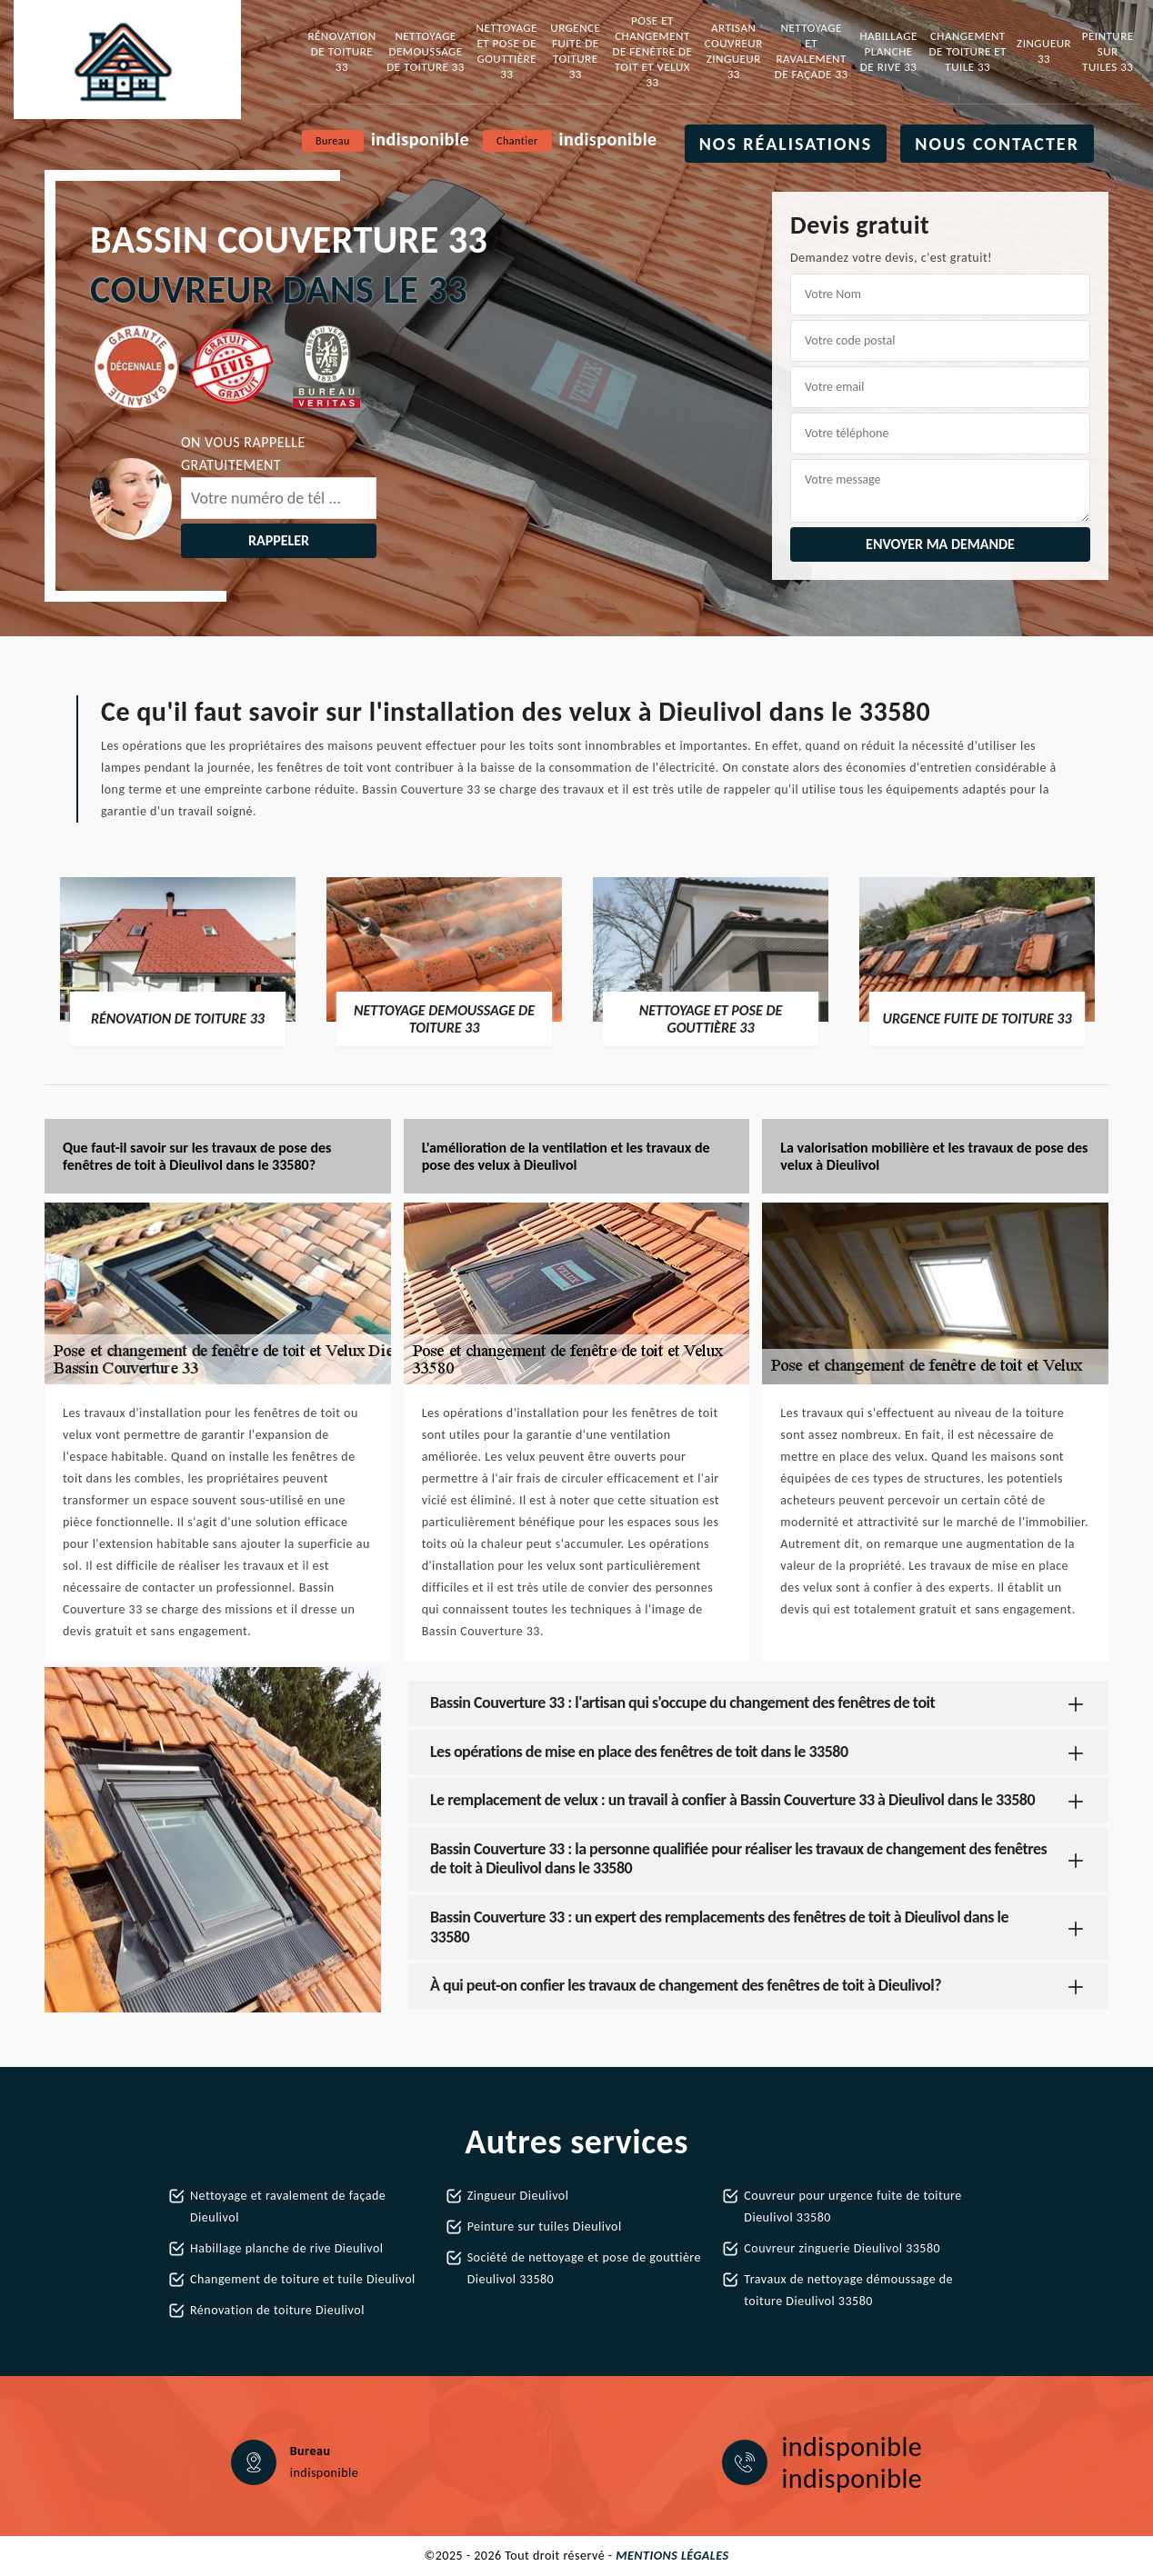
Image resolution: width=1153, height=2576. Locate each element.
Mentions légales (672, 2555)
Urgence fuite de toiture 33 (575, 51)
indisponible (420, 139)
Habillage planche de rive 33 (888, 51)
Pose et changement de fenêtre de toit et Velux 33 (653, 51)
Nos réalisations (786, 144)
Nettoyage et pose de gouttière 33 (506, 51)
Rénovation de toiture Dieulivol (277, 2310)
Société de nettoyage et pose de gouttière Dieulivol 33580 (584, 2268)
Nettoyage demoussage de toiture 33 (425, 51)
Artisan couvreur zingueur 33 (734, 51)
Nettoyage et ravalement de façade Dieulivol (288, 2206)
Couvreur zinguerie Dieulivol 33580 (842, 2248)
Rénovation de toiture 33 (341, 51)
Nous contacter (997, 144)
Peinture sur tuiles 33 (1108, 51)
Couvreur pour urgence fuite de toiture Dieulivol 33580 (852, 2206)
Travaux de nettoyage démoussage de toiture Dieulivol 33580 (848, 2290)
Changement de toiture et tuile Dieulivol (303, 2279)
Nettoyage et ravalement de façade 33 (811, 51)
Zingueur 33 (1044, 50)
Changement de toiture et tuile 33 (968, 51)
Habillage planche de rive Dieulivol (287, 2248)
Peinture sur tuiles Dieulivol (544, 2226)
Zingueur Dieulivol (518, 2195)
